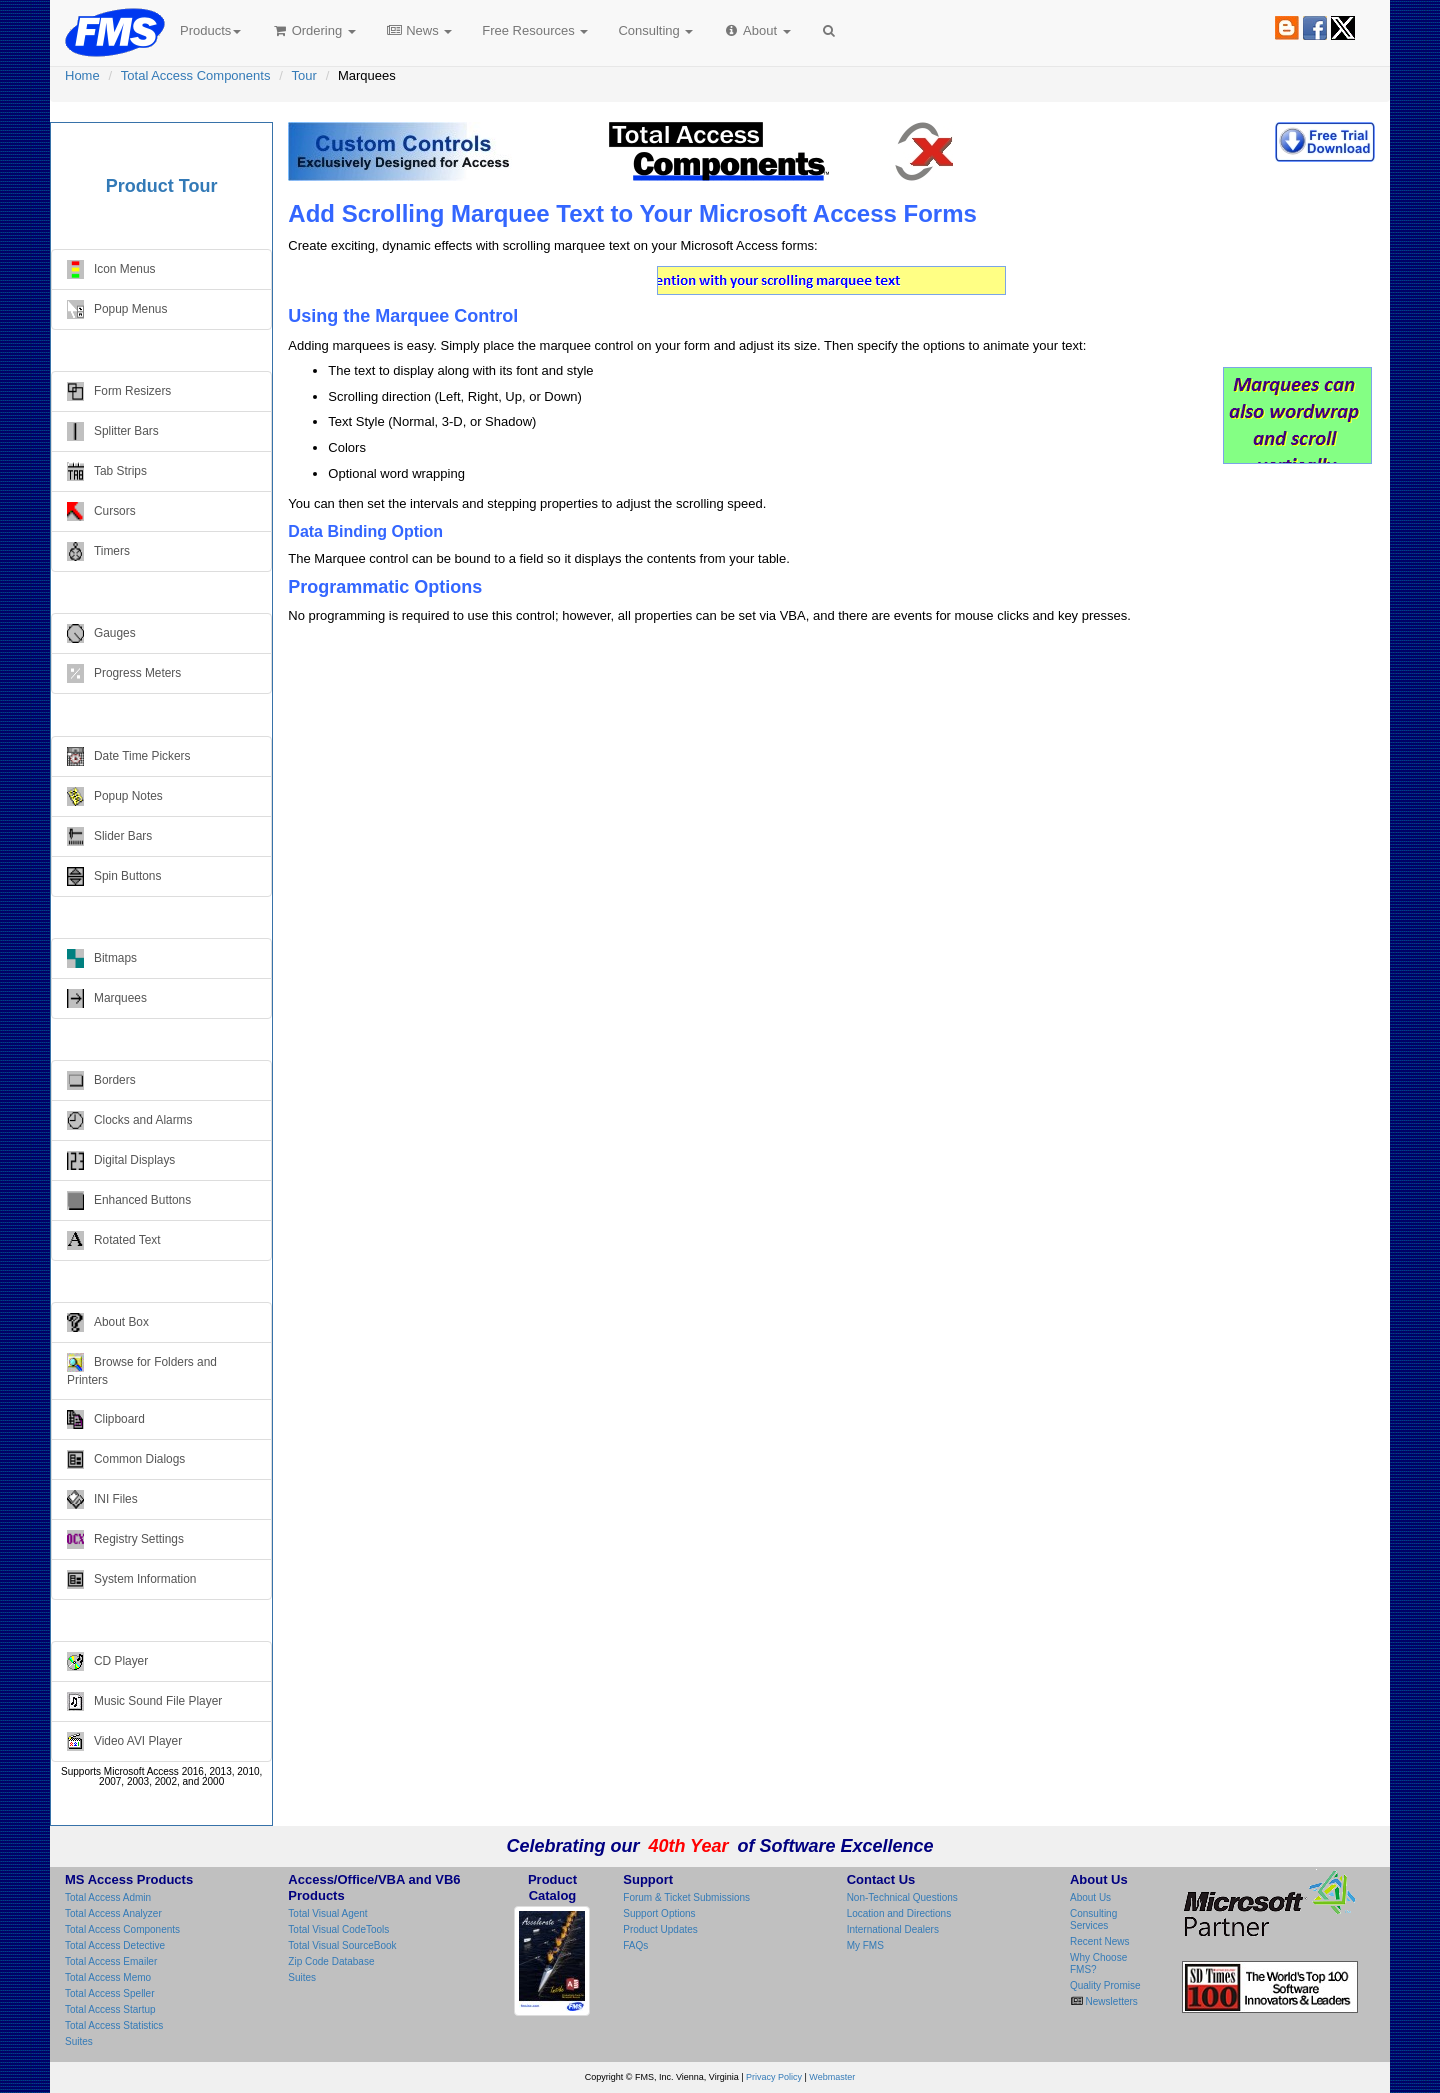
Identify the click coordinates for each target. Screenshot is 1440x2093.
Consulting (655, 30)
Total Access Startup (110, 2009)
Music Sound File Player (144, 1701)
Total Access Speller (110, 1993)
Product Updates (660, 1929)
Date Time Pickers (128, 756)
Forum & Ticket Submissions (686, 1897)
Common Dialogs (126, 1459)
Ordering (313, 30)
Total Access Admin (108, 1897)
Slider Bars (109, 836)
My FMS (865, 1945)
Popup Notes (115, 796)
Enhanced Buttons (129, 1200)
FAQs (635, 1945)
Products (210, 30)
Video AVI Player (124, 1741)
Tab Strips (107, 471)
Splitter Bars (113, 431)
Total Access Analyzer (113, 1913)
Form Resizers (119, 391)
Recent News (1099, 1941)
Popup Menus (117, 309)
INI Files (102, 1499)
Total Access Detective (115, 1945)
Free (535, 30)
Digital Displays (121, 1160)
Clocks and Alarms (129, 1120)
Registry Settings (125, 1539)
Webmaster (832, 2077)
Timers (98, 551)
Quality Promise (1105, 1985)
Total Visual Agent (327, 1913)
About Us (1090, 1897)
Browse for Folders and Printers (142, 1370)
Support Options (659, 1913)
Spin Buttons (114, 876)
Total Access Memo (108, 1977)
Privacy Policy (774, 2077)
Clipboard (106, 1419)
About (756, 30)
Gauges (101, 633)
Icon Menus (111, 269)
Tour (304, 75)
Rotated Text (114, 1240)
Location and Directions (899, 1913)
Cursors (101, 511)
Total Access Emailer (111, 1961)
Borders (101, 1080)
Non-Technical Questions (902, 1897)
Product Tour (162, 186)
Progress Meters (124, 673)
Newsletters (1110, 2001)
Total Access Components (196, 75)
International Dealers (893, 1929)
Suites (79, 2041)
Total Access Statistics (114, 2025)
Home (82, 75)
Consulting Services (1093, 1919)
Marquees (107, 998)
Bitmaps (102, 958)
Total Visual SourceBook (342, 1945)
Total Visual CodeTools (338, 1929)
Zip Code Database (331, 1961)
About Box (108, 1322)
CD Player (107, 1661)
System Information (131, 1579)
